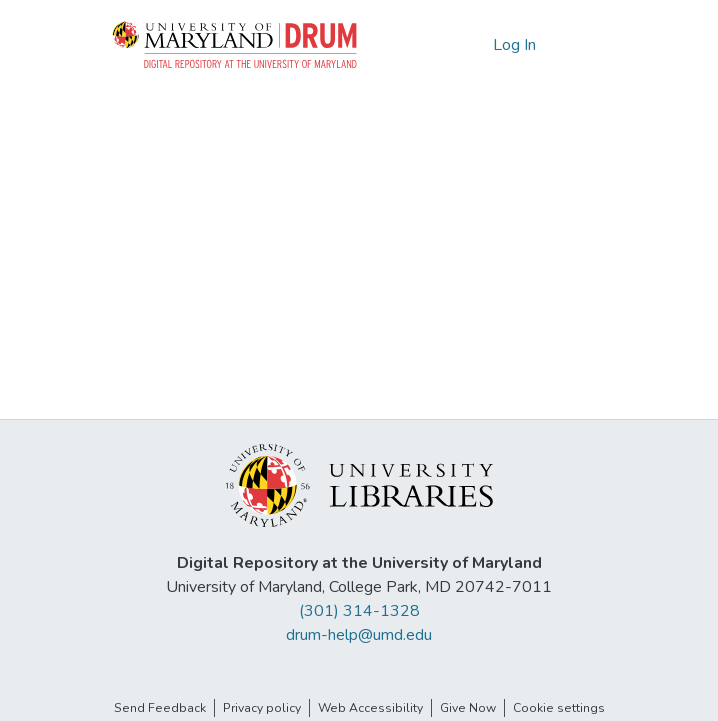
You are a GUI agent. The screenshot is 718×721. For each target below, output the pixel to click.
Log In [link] (515, 45)
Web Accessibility (370, 708)
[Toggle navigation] (586, 45)
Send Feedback (160, 708)
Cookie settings (559, 708)
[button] (236, 45)
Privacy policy (262, 708)
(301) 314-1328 (359, 611)
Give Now (468, 708)
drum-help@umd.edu (359, 635)
